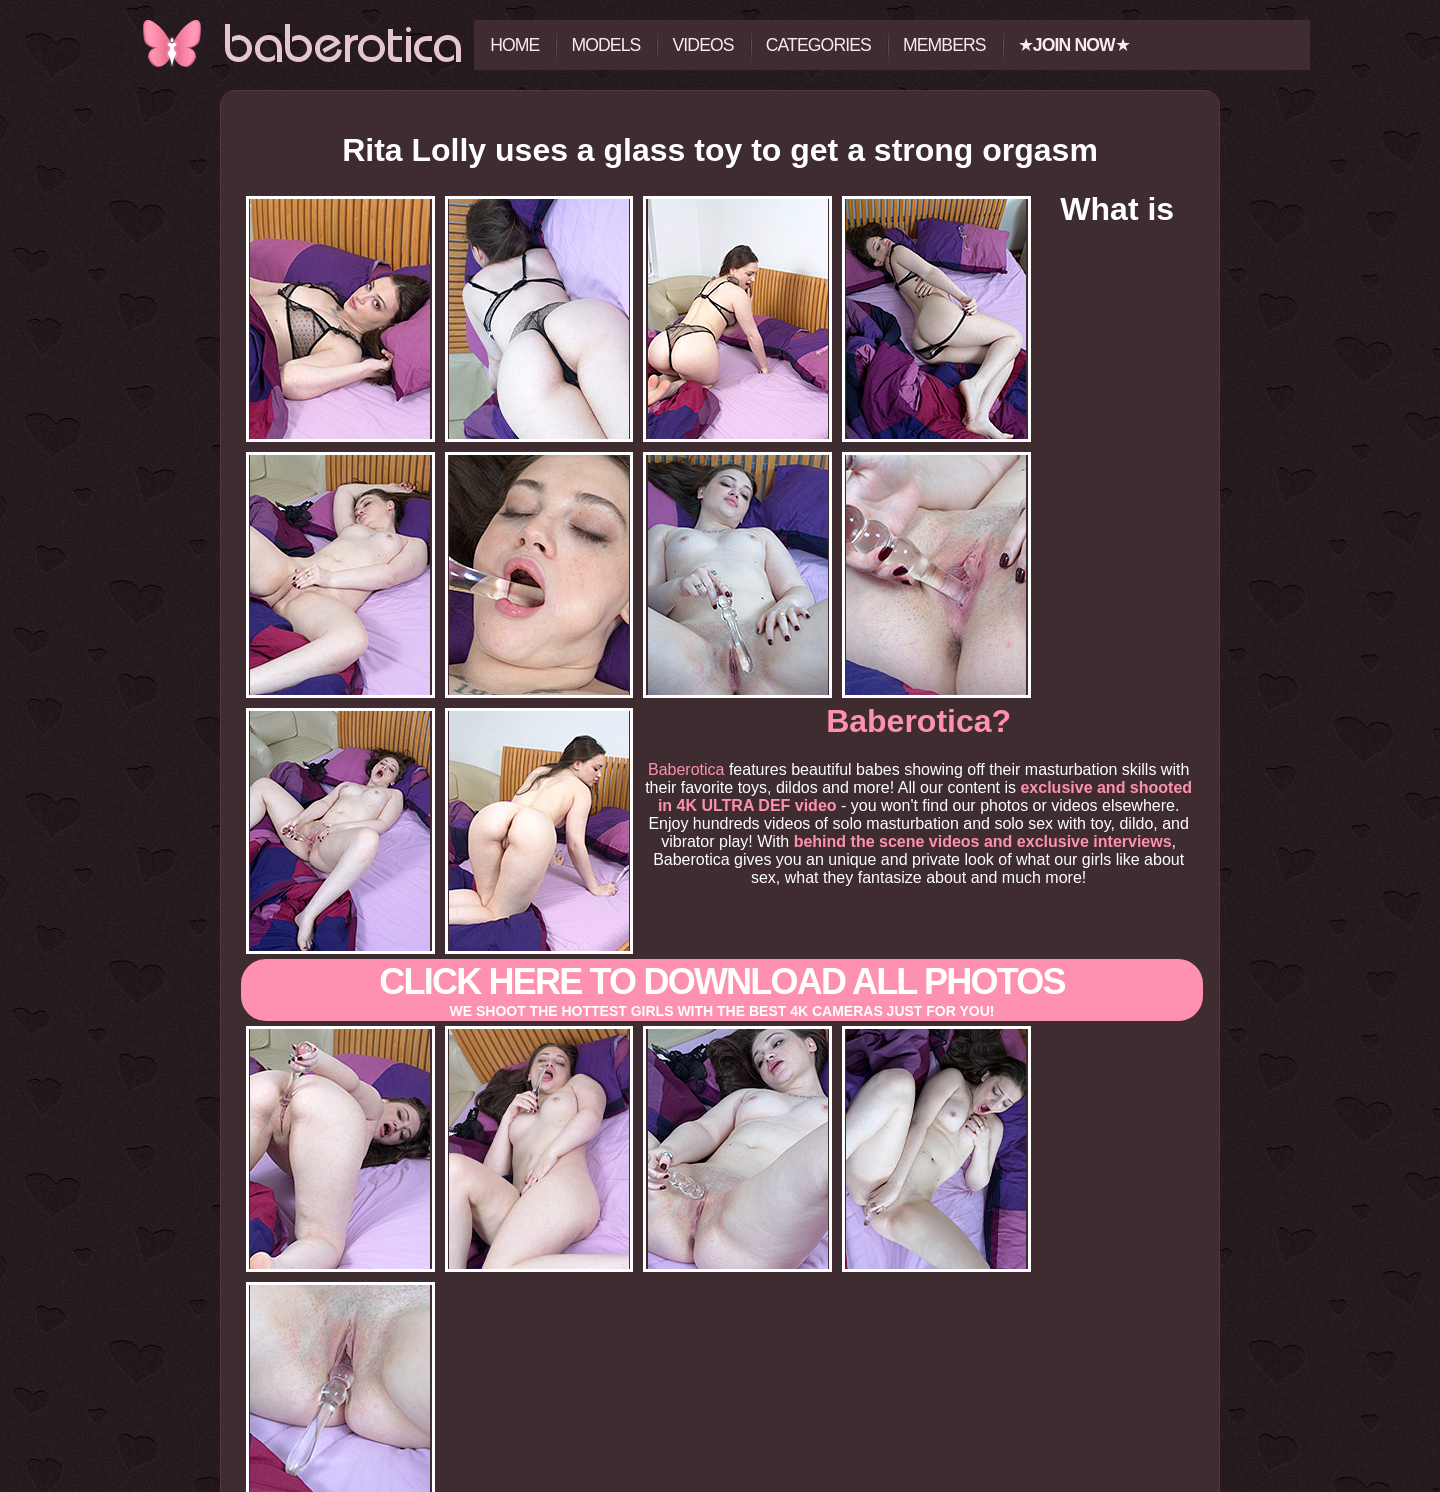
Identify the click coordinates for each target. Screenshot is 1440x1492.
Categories (818, 45)
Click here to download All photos (722, 853)
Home (514, 45)
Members (944, 45)
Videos (702, 45)
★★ (1074, 45)
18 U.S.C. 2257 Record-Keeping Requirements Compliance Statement (719, 1484)
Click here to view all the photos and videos (720, 1365)
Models (605, 45)
